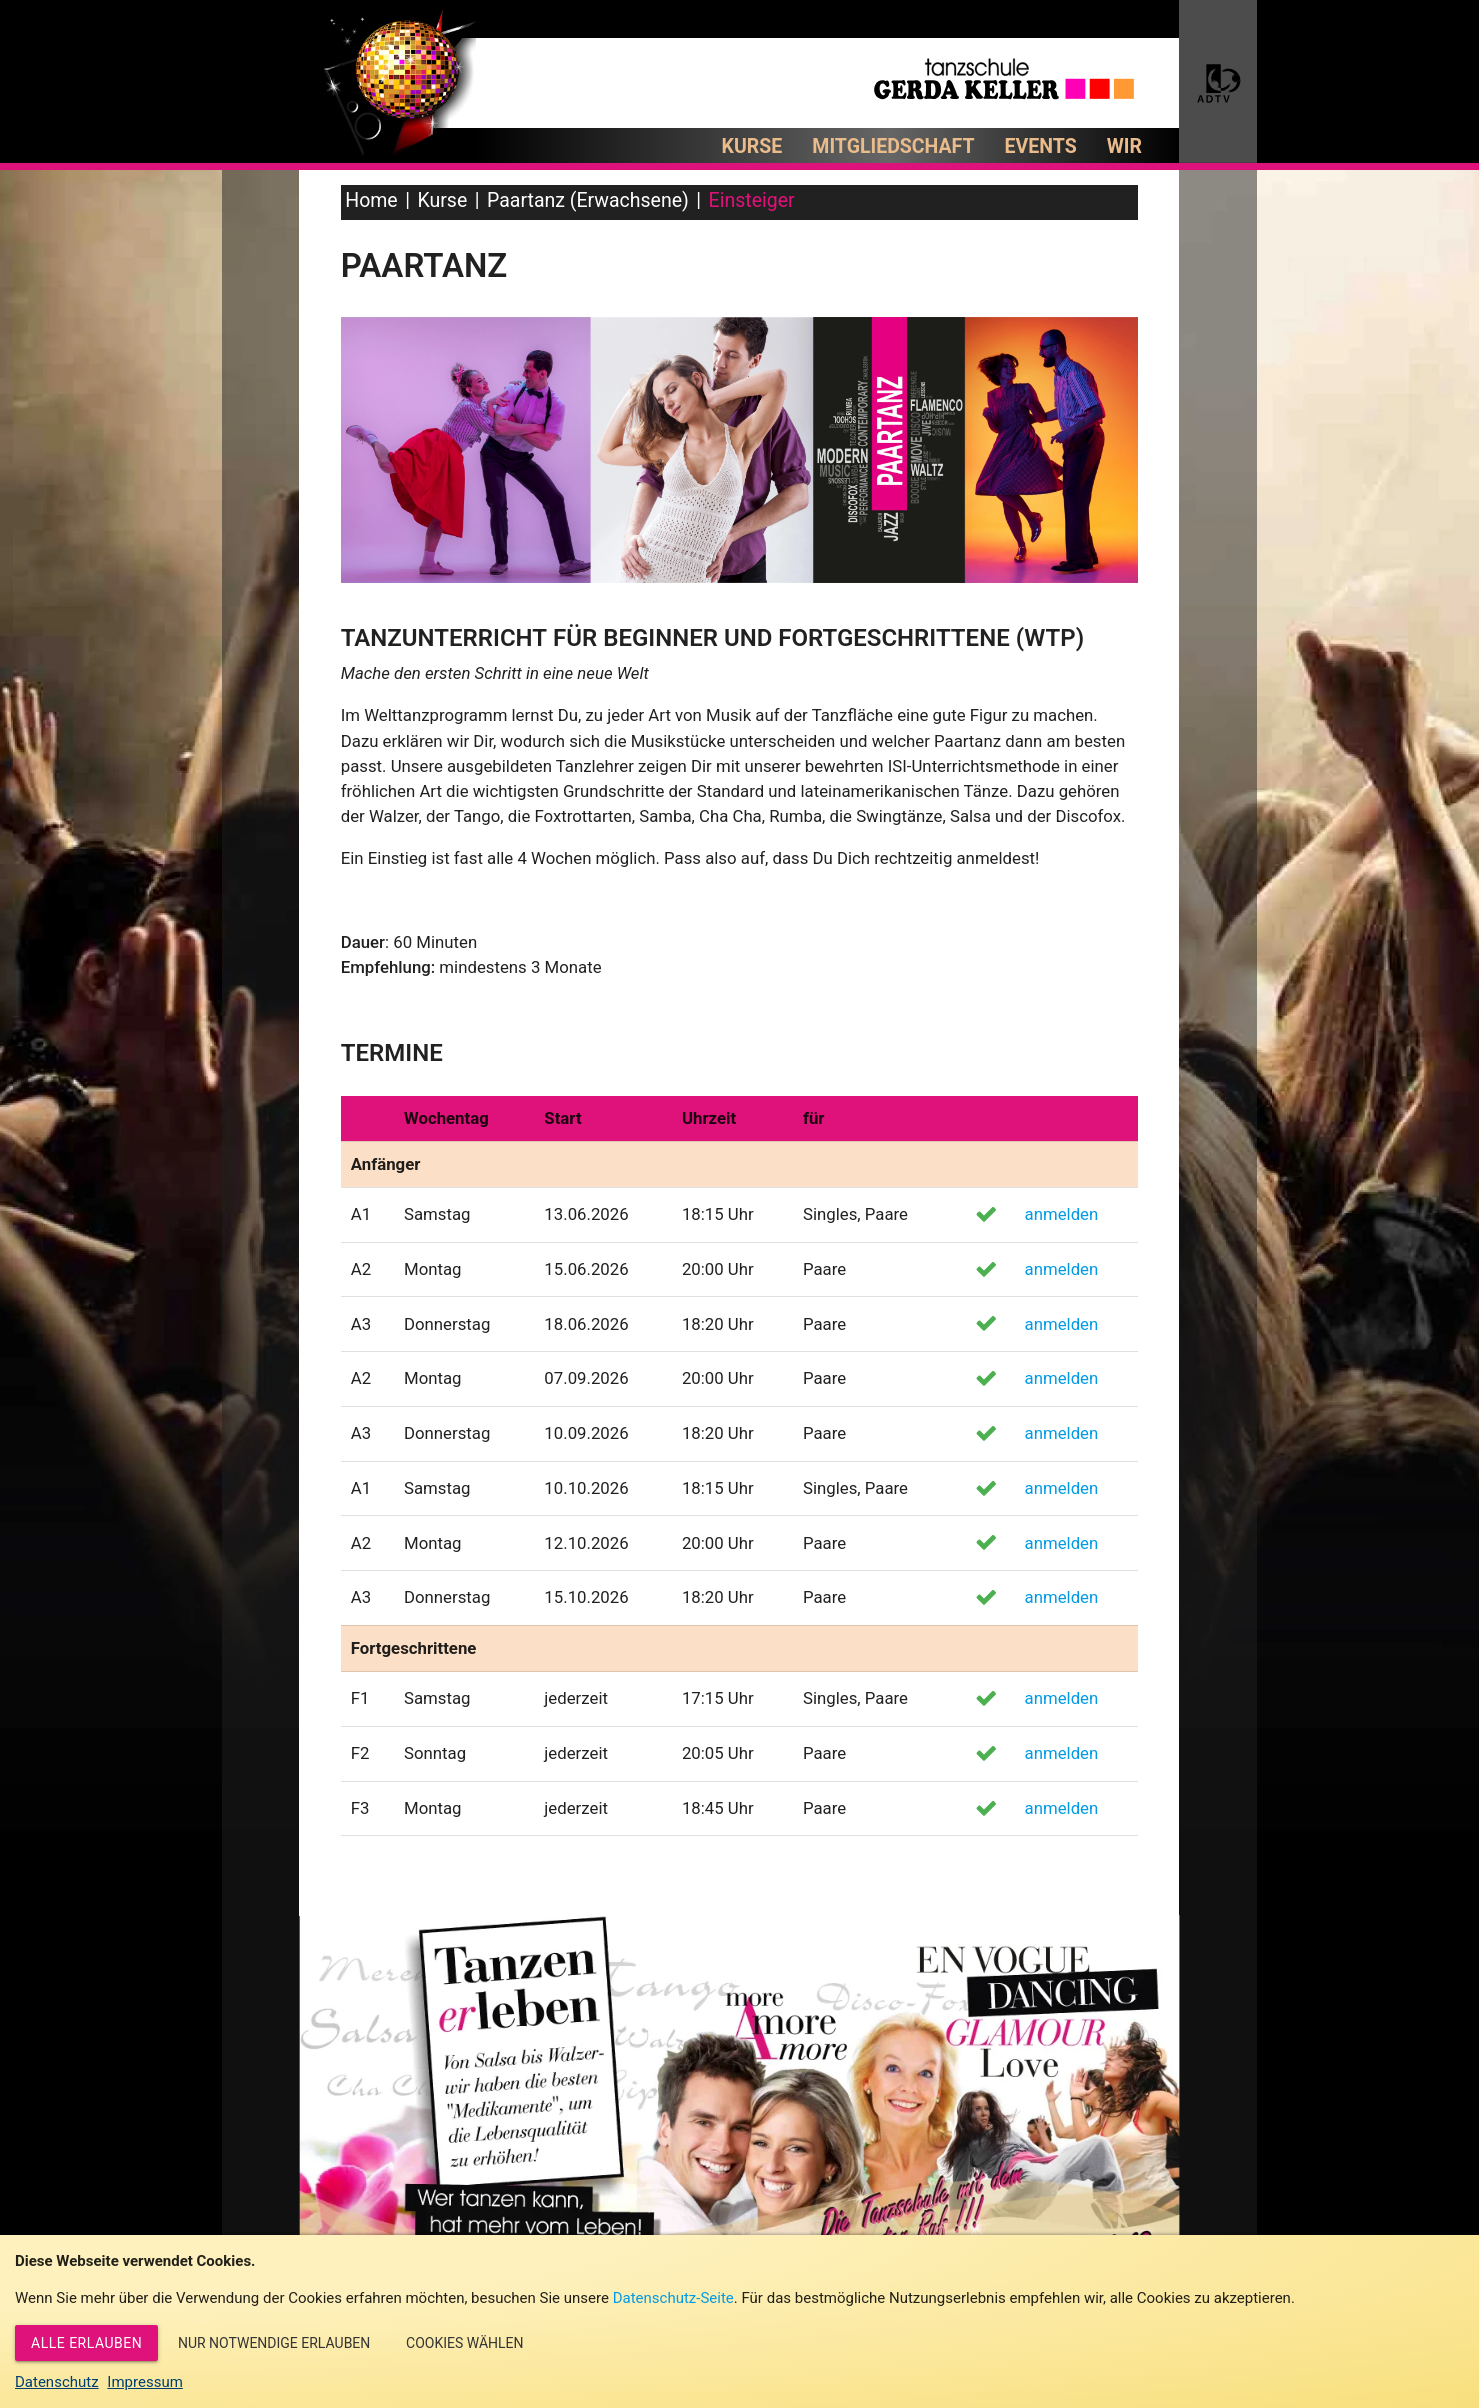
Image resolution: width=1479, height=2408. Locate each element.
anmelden (1062, 1214)
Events (1041, 146)
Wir (1124, 146)
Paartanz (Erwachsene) (588, 200)
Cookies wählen (464, 2343)
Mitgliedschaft (893, 146)
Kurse (752, 146)
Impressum (144, 2382)
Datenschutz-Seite (673, 2298)
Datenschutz (57, 2382)
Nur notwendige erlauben (274, 2343)
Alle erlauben (86, 2343)
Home (371, 200)
